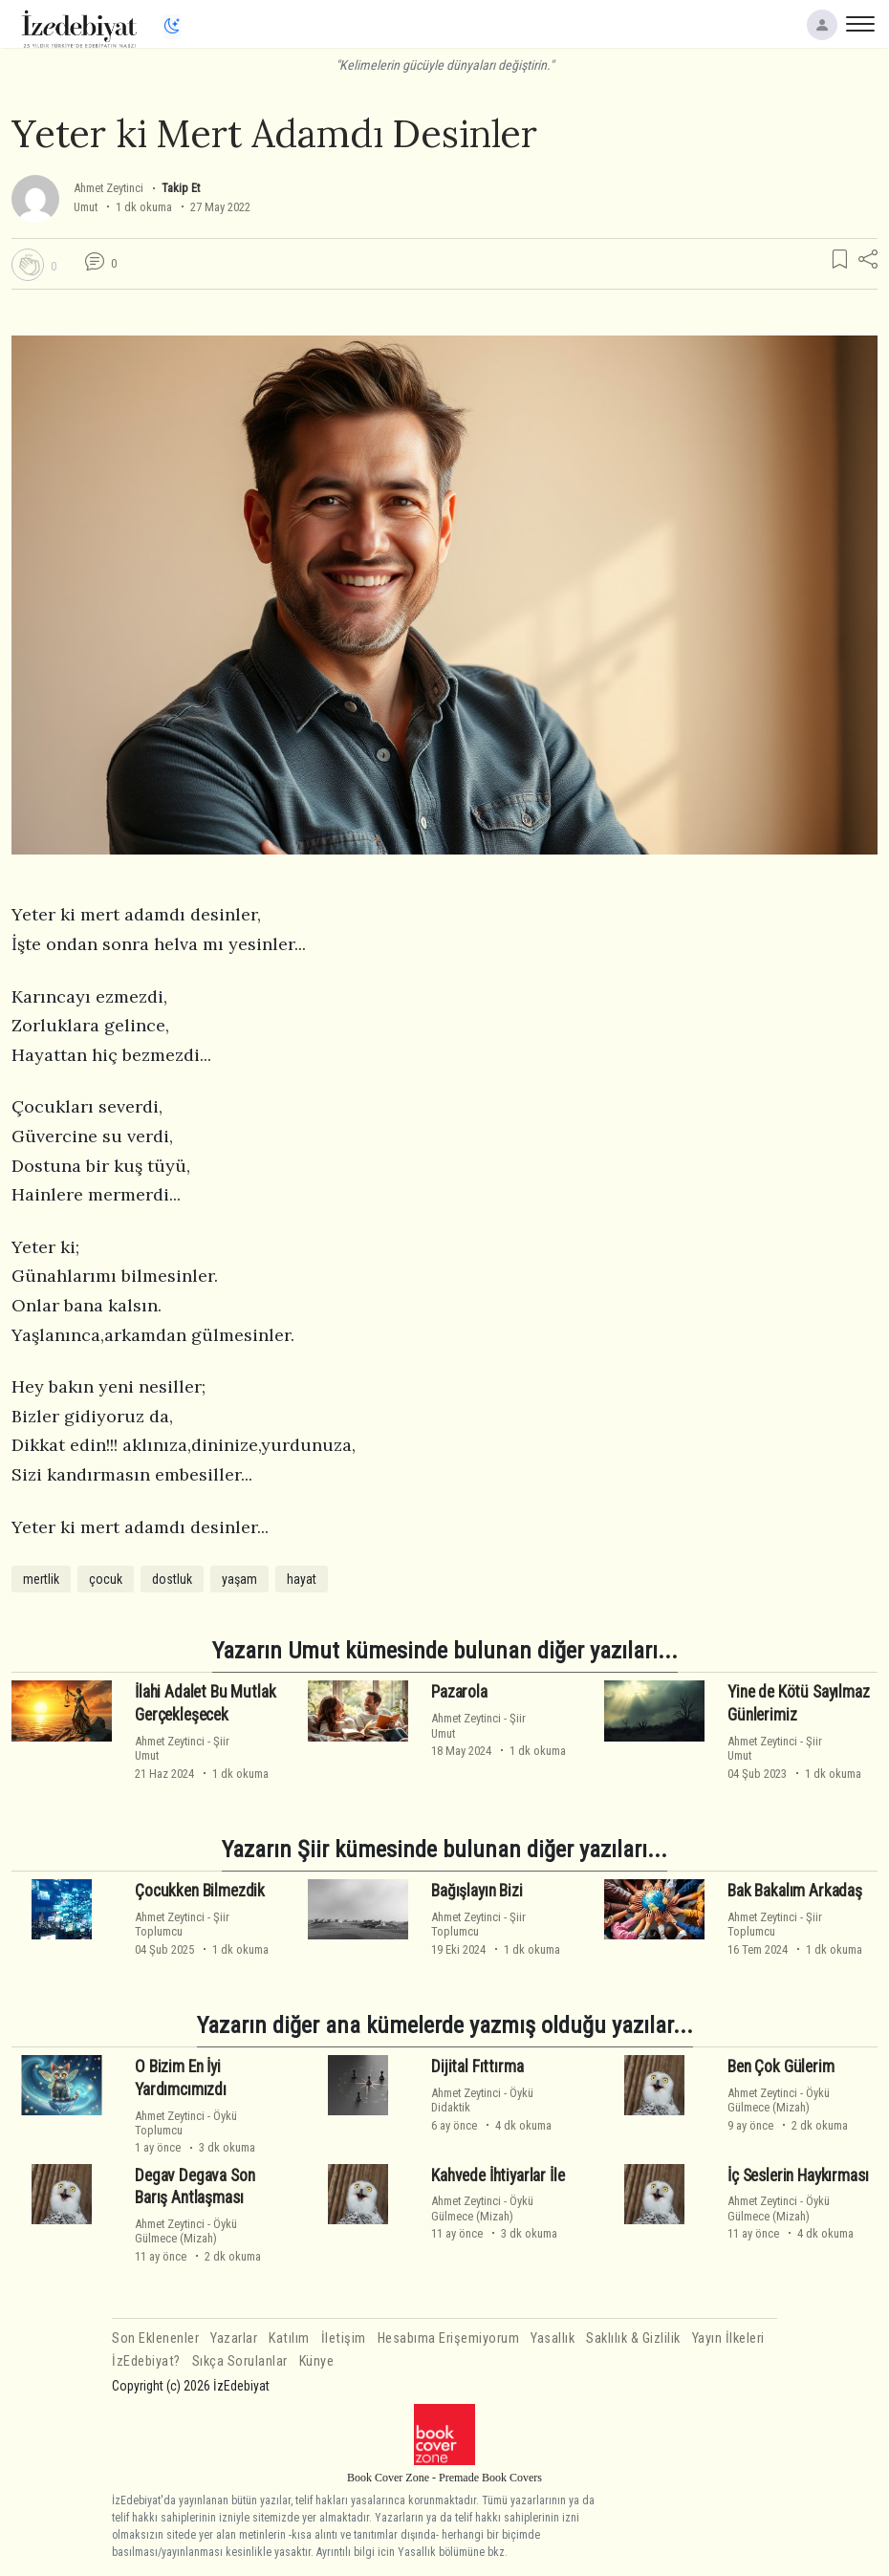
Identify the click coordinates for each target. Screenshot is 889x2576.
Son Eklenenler (155, 2338)
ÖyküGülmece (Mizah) (778, 2100)
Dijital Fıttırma (477, 2066)
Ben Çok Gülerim (780, 2066)
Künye (317, 2361)
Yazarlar (233, 2338)
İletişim (343, 2338)
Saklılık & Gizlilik (633, 2338)
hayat (301, 1579)
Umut (86, 207)
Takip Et (181, 188)
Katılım (289, 2338)
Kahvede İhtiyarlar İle (497, 2174)
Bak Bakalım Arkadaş (794, 1890)
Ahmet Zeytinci (108, 188)
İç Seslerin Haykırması (797, 2174)
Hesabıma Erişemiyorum (449, 2338)
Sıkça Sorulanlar (240, 2361)
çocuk (105, 1579)
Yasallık (553, 2338)
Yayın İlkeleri (728, 2338)
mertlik (41, 1579)
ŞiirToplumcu (182, 1924)
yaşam (239, 1579)
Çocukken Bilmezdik (200, 1890)
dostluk (172, 1579)
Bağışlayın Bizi (476, 1890)
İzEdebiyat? (146, 2361)
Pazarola (459, 1691)
